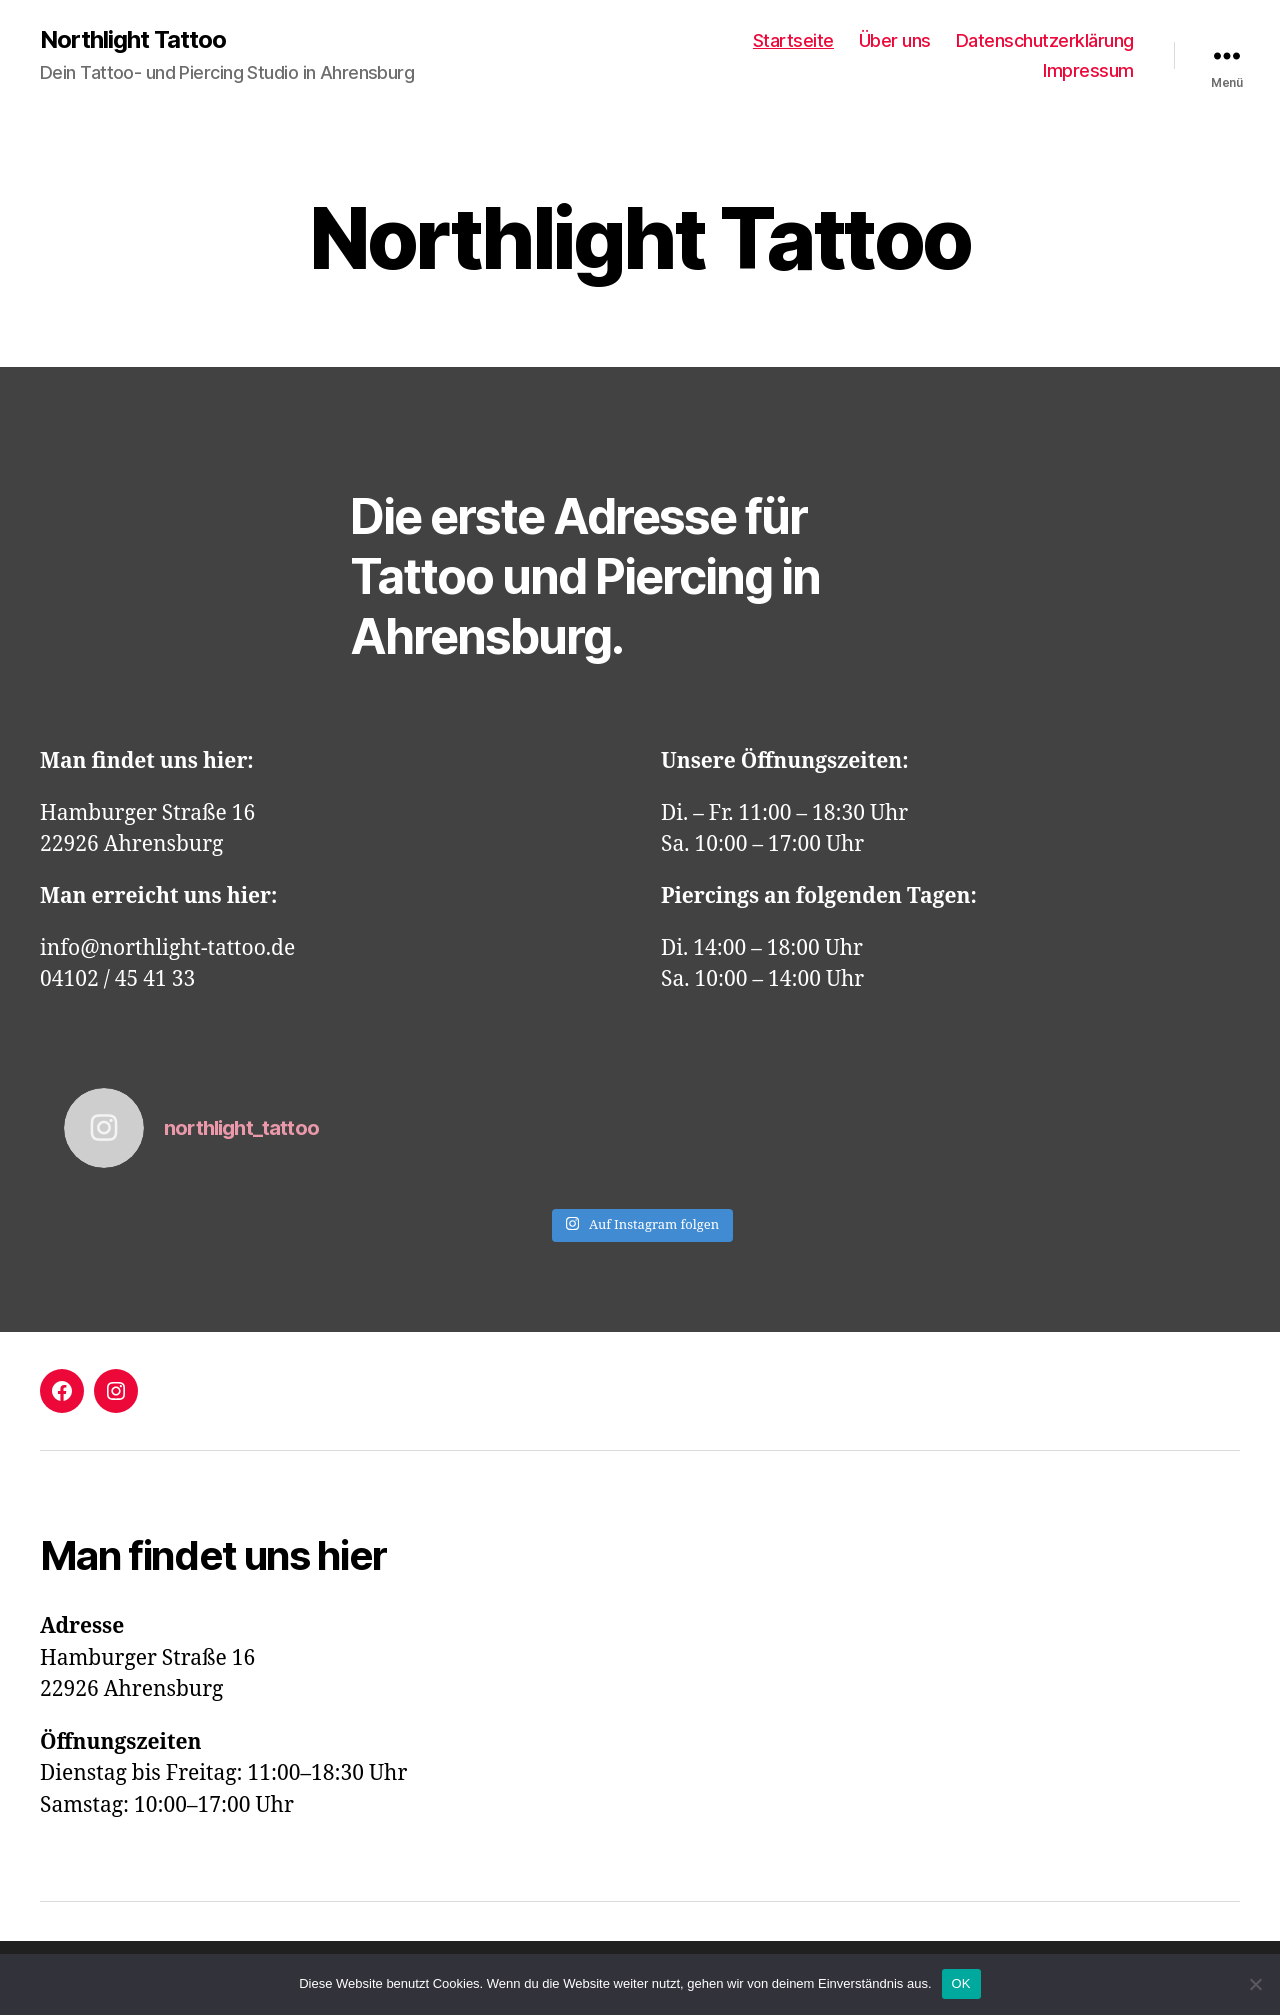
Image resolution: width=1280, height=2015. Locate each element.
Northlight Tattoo (133, 40)
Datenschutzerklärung (1045, 40)
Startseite (793, 40)
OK (961, 1983)
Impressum (1088, 70)
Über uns (895, 40)
